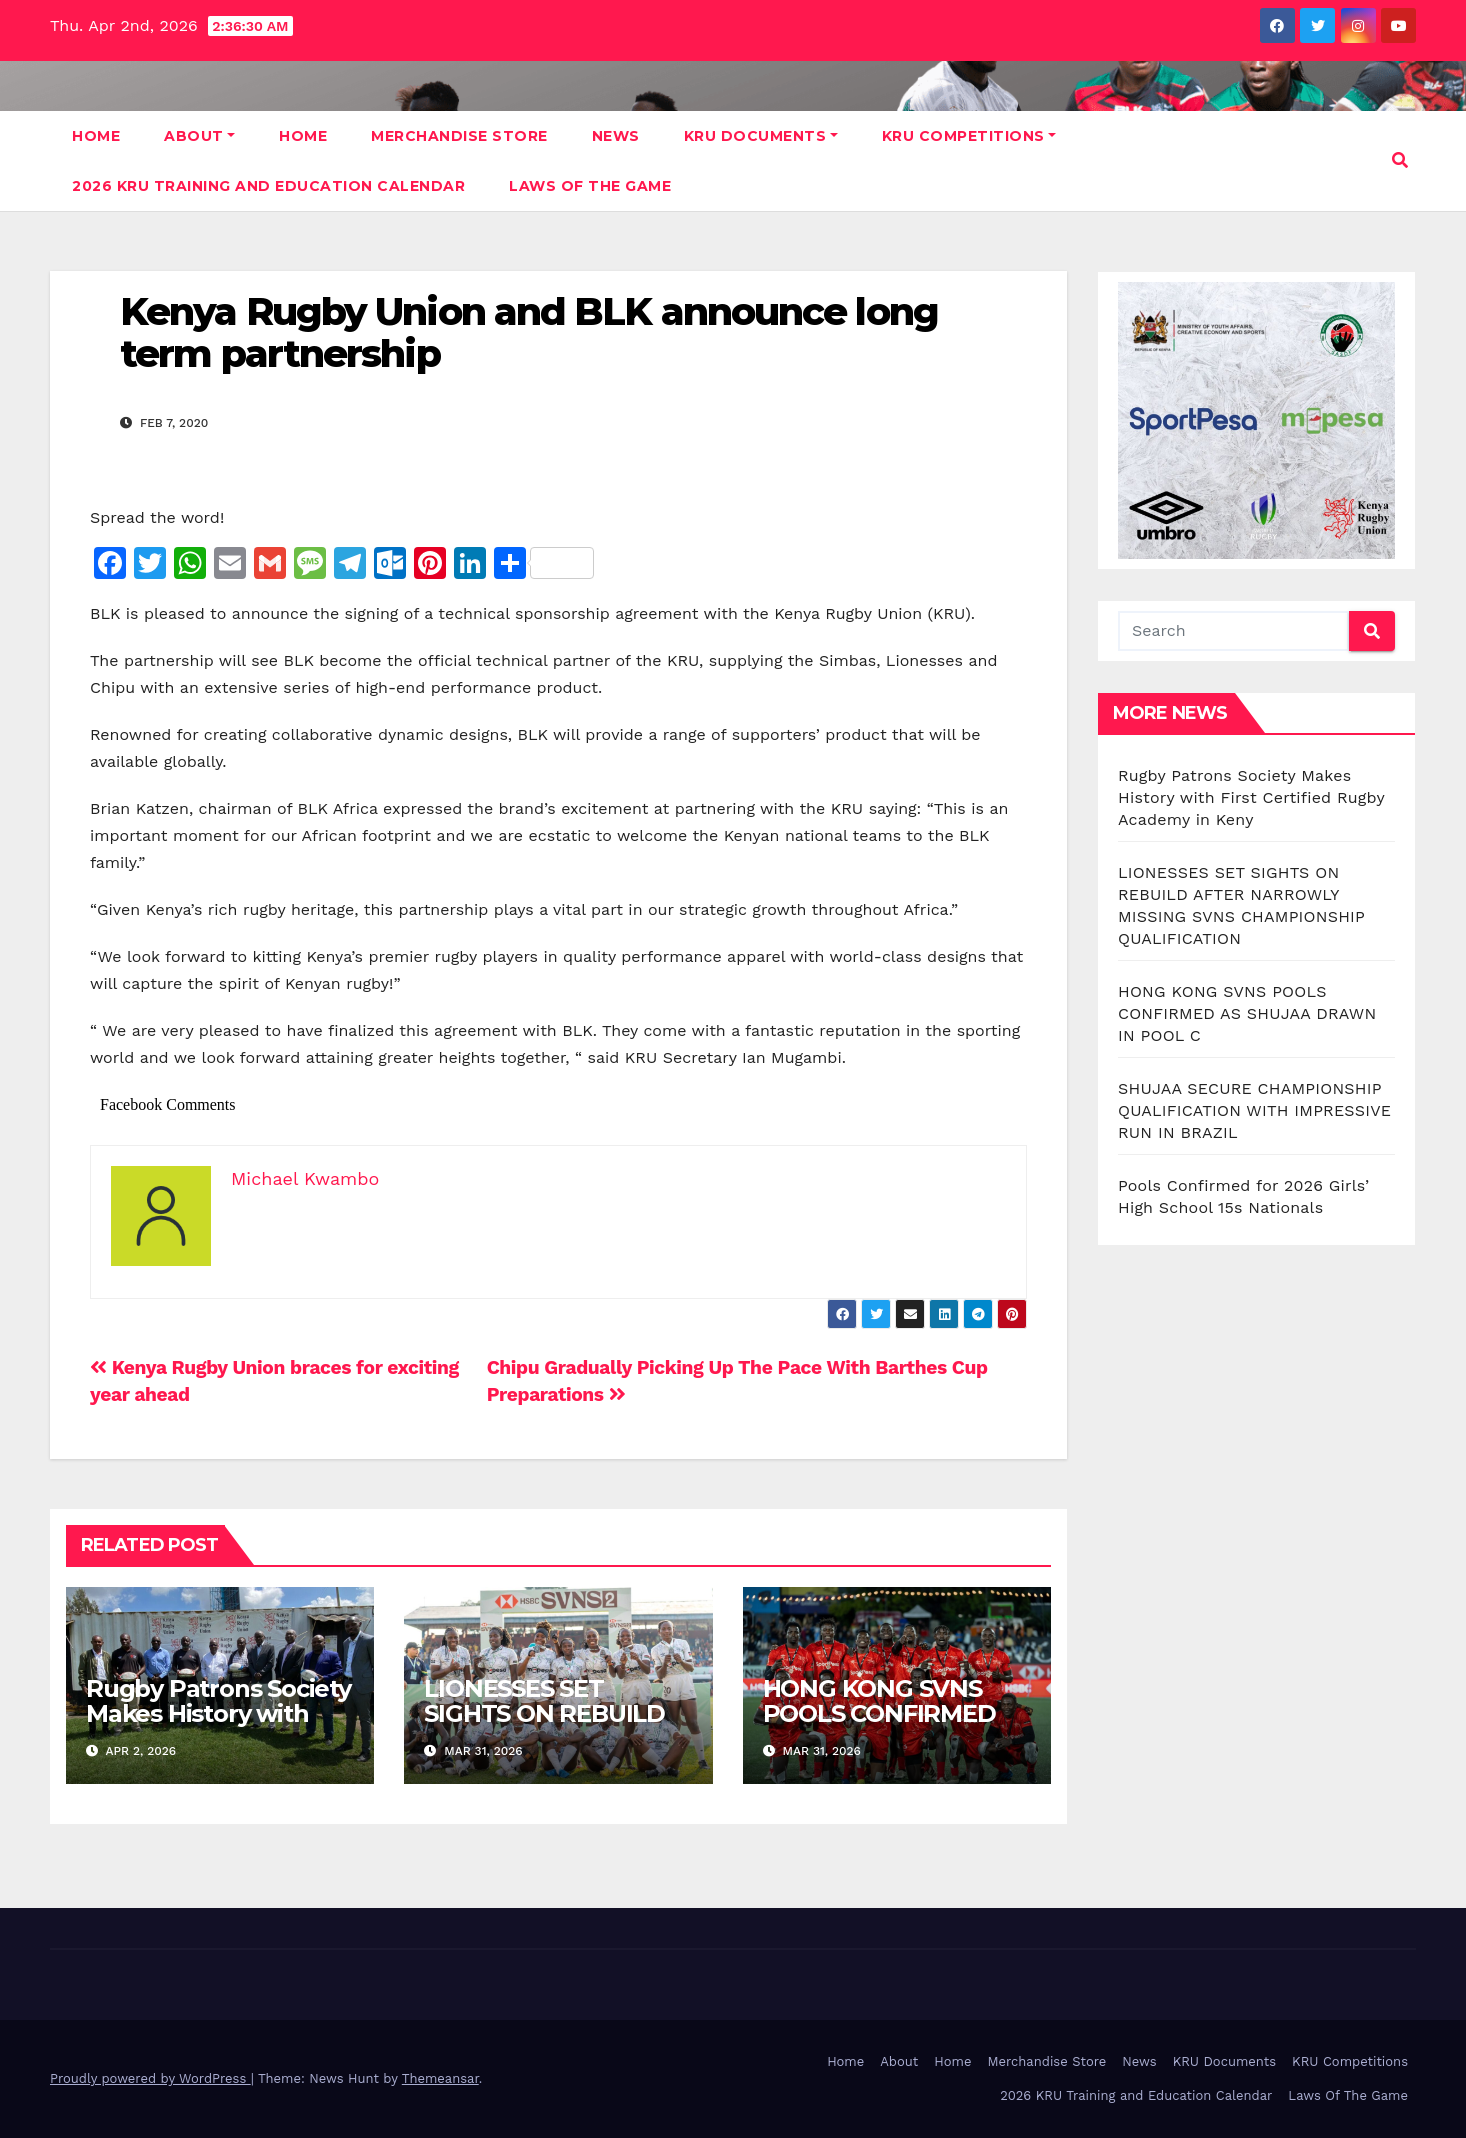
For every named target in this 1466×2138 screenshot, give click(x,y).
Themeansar (440, 2078)
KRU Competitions (969, 136)
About (199, 136)
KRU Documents (761, 136)
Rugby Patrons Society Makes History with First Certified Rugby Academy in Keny (218, 1726)
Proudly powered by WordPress (150, 2078)
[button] (1400, 160)
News (616, 136)
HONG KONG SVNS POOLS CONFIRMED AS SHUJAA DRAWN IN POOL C (896, 1726)
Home (96, 136)
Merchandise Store (459, 136)
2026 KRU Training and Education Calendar (268, 186)
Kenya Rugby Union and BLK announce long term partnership (529, 332)
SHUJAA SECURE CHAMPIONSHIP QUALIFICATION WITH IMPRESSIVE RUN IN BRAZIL (1254, 1110)
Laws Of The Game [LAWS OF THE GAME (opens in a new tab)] (590, 186)
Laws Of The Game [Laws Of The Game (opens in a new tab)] (1348, 2095)
